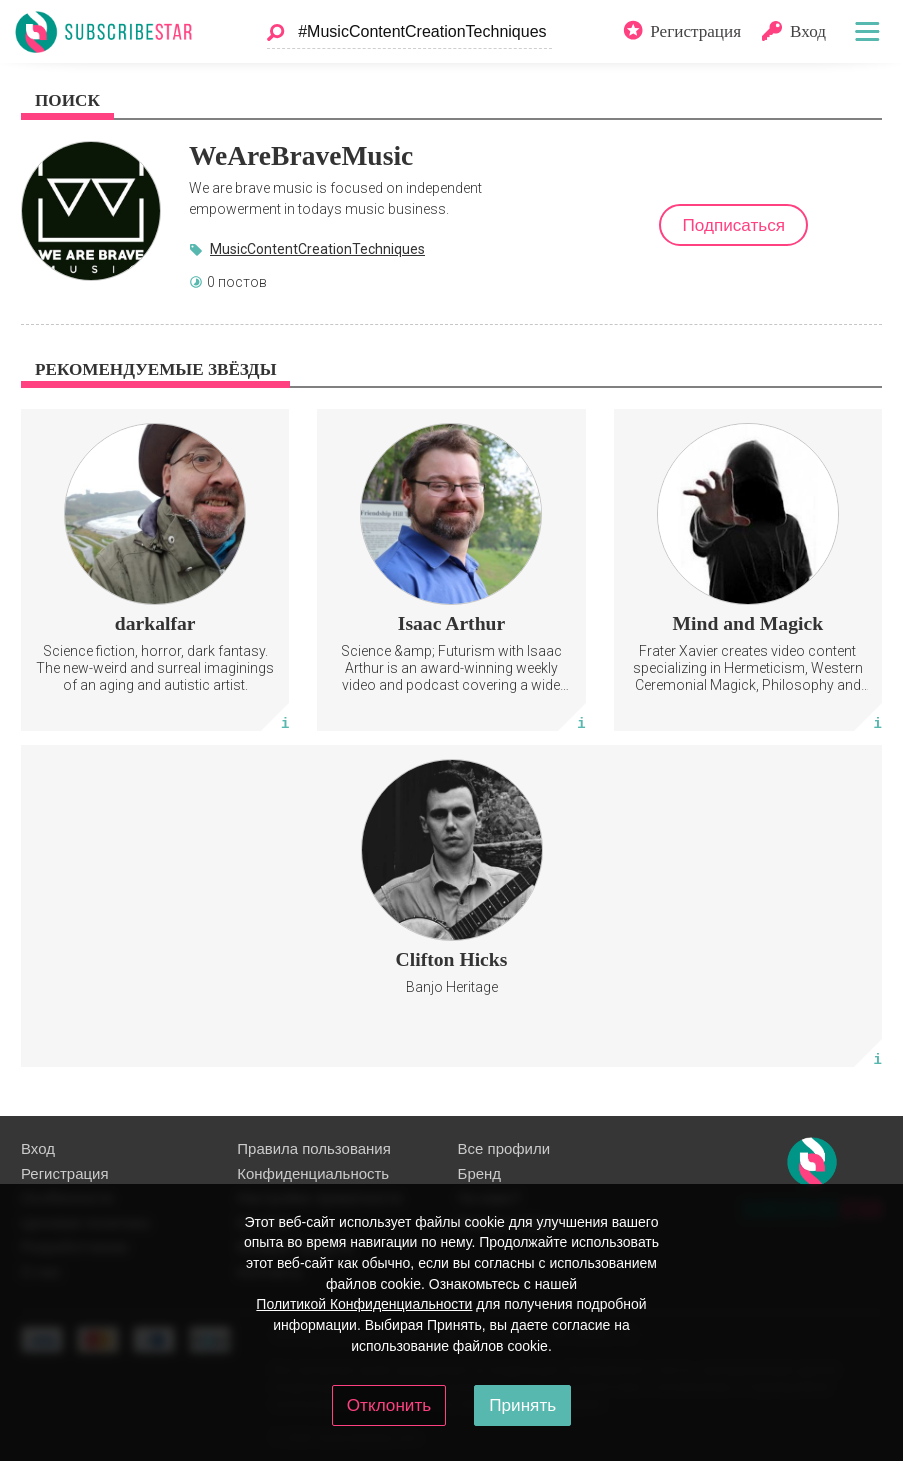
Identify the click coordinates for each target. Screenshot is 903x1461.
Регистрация (65, 1173)
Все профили (504, 1148)
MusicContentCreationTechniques (317, 249)
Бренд (479, 1173)
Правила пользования (313, 1148)
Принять (522, 1405)
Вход (38, 1148)
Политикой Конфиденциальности (364, 1304)
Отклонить (389, 1405)
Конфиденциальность (313, 1173)
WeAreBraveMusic (301, 155)
